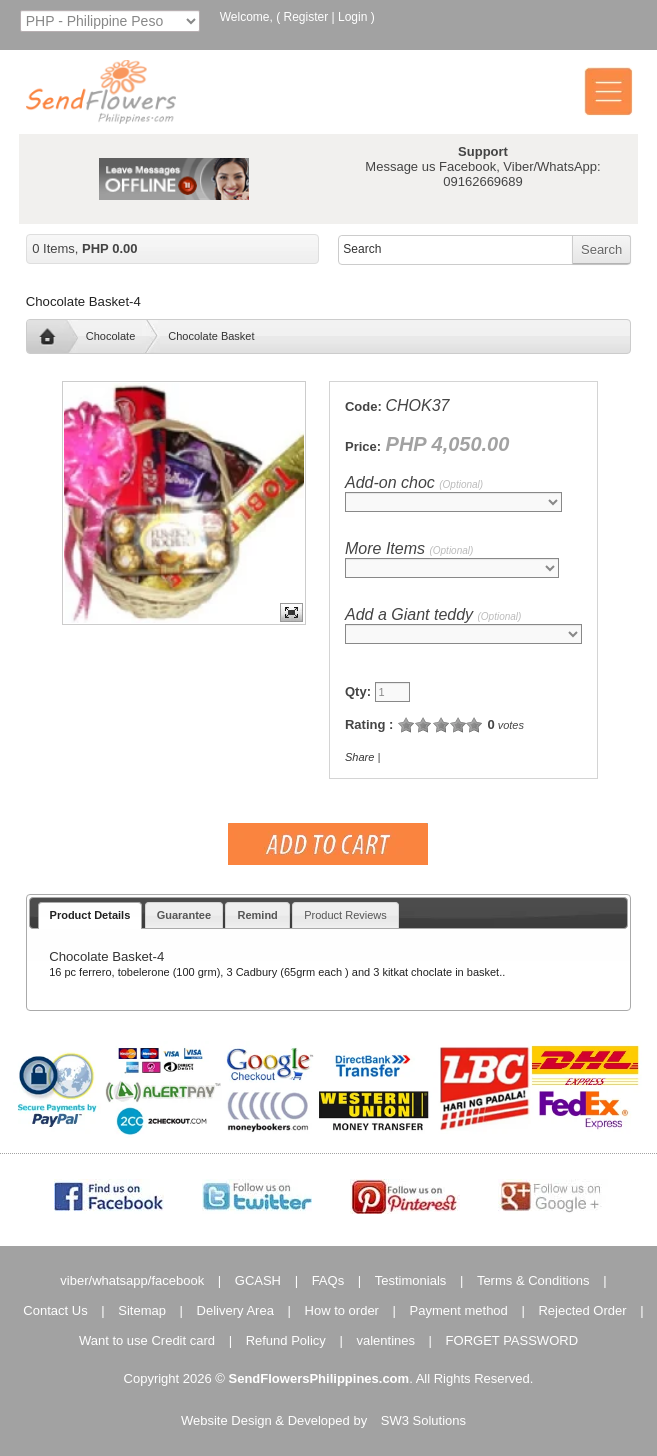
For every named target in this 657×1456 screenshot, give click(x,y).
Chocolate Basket (211, 336)
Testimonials (411, 1280)
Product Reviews (345, 915)
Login (352, 17)
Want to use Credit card (147, 1340)
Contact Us (55, 1310)
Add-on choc (414, 482)
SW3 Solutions (423, 1420)
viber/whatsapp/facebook (132, 1280)
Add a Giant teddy (433, 614)
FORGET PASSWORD (512, 1340)
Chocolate (111, 336)
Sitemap (142, 1310)
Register (306, 17)
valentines (385, 1340)
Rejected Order (582, 1310)
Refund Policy (286, 1340)
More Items (409, 548)
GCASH (258, 1280)
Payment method (459, 1310)
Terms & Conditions (533, 1280)
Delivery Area (235, 1310)
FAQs (328, 1280)
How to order (342, 1310)
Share (359, 757)
